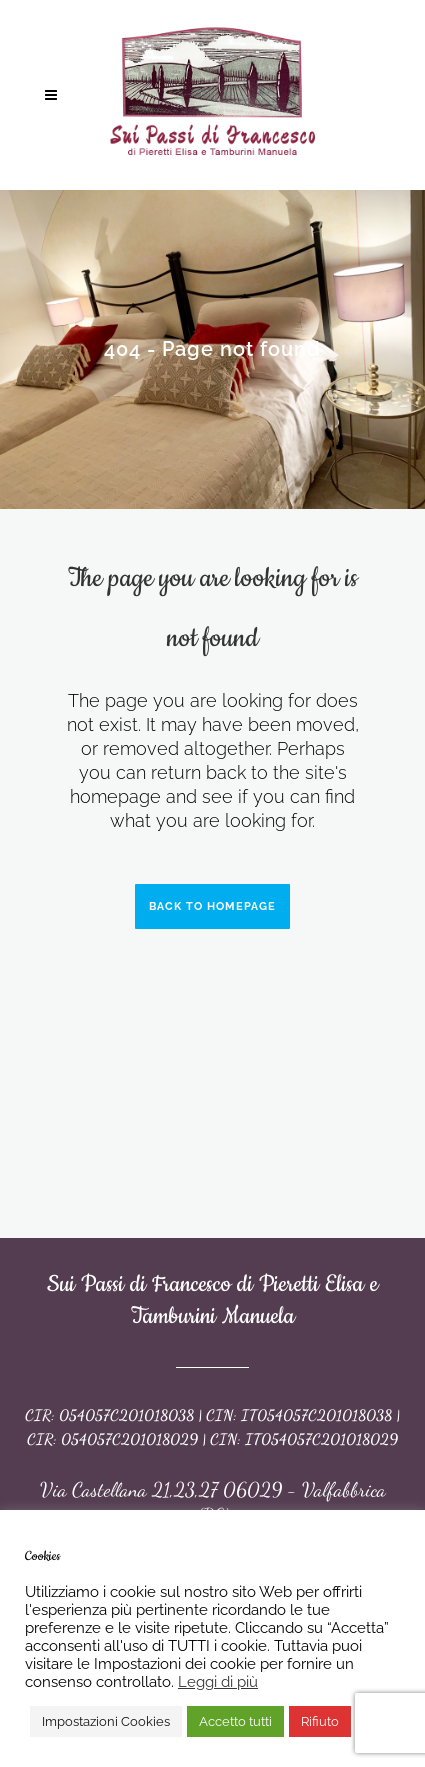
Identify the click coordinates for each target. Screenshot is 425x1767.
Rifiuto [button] (320, 1721)
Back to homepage (212, 906)
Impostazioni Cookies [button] (106, 1721)
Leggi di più (218, 1681)
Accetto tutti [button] (235, 1721)
